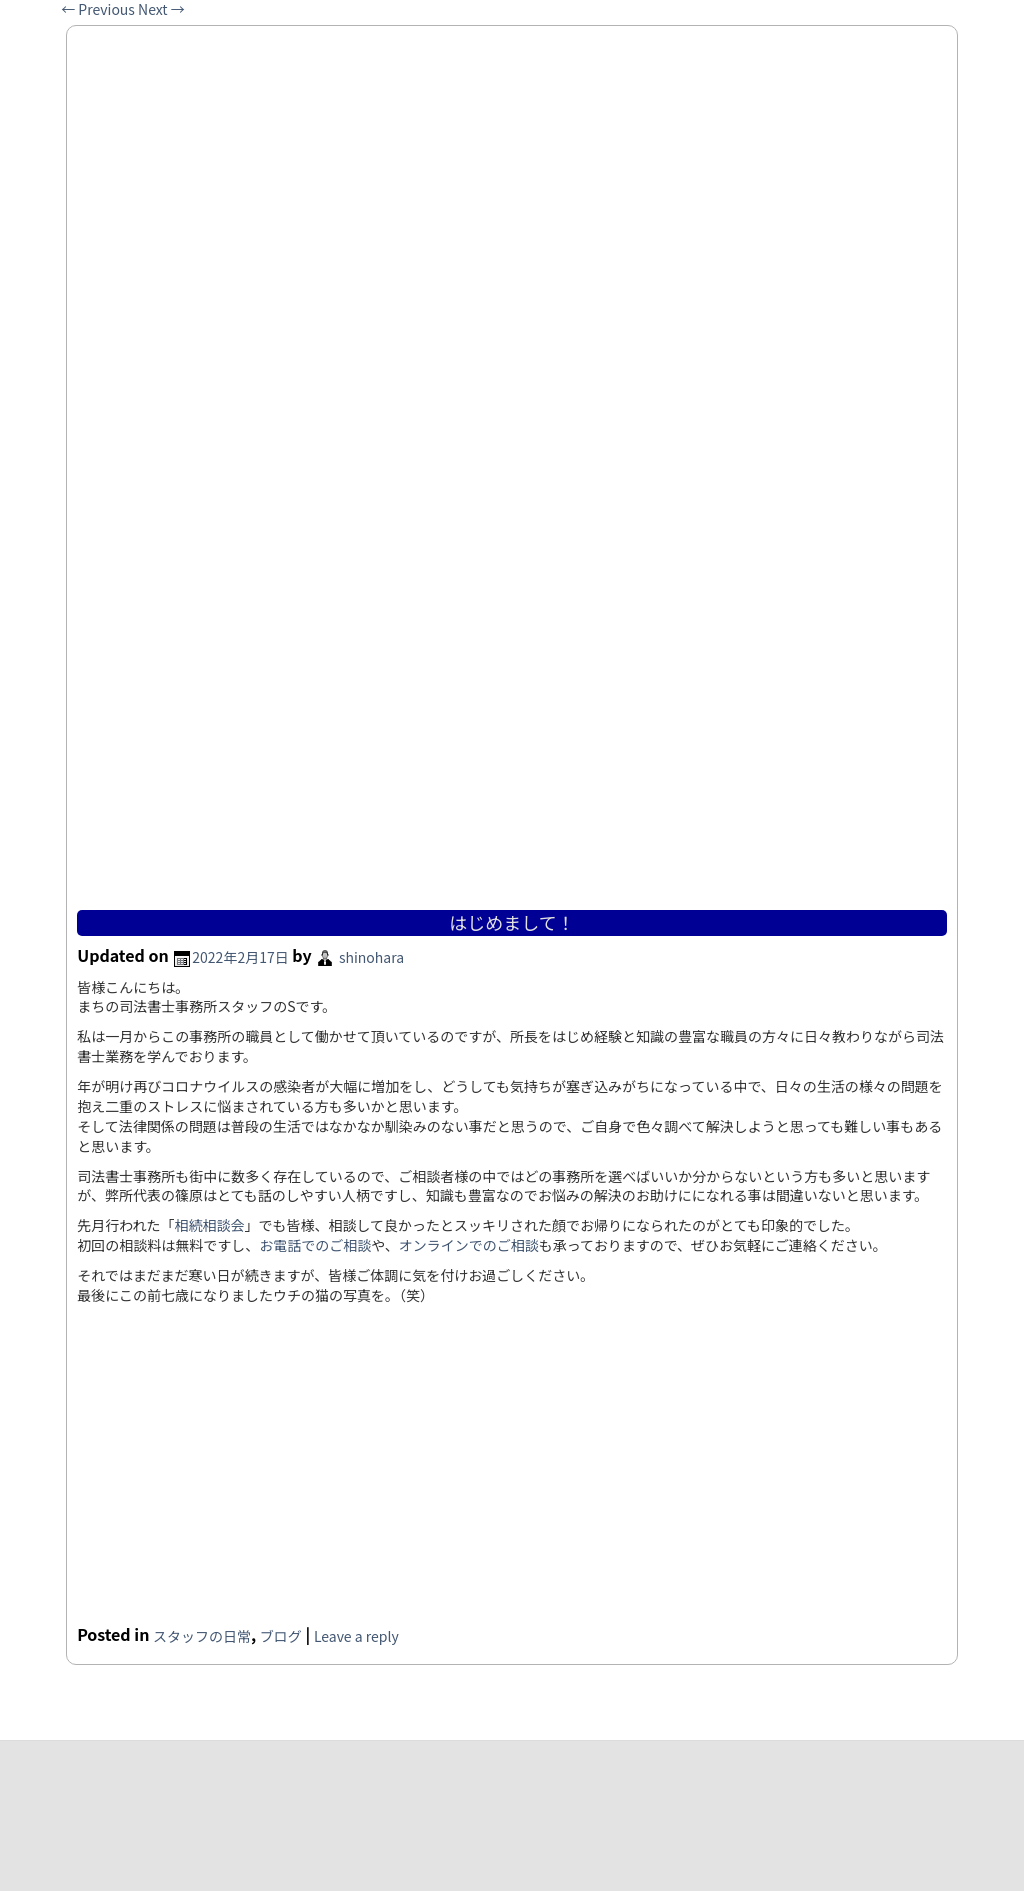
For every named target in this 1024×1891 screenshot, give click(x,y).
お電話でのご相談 (315, 1245)
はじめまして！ (511, 922)
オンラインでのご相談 (469, 1245)
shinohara (371, 957)
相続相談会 (210, 1225)
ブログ (281, 1636)
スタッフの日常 (202, 1636)
